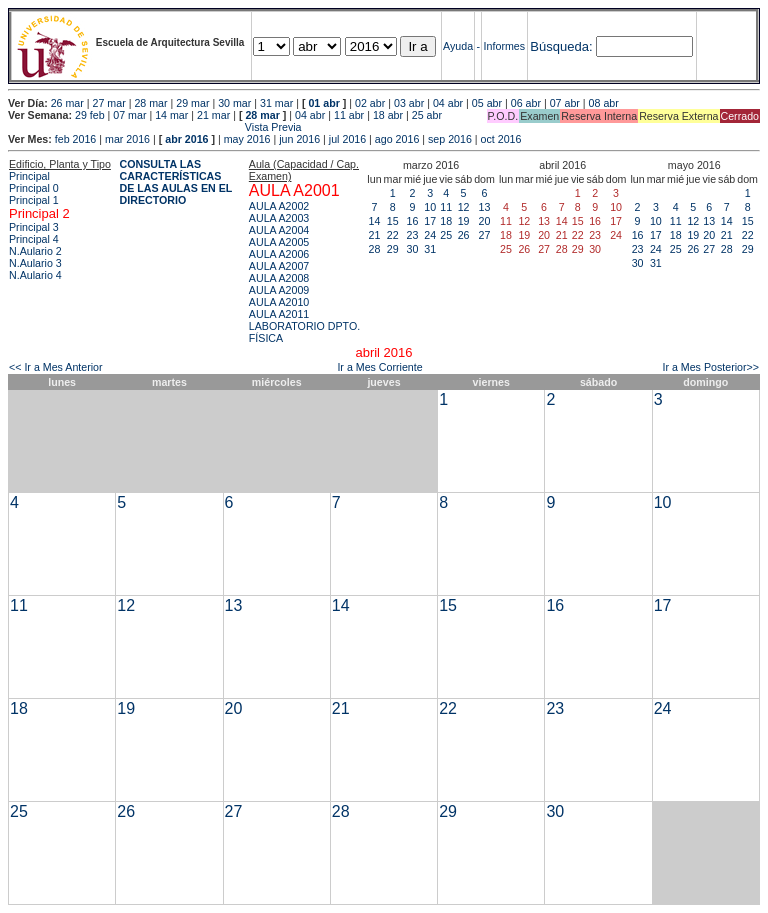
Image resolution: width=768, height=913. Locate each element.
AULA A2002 (279, 206)
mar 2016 (127, 139)
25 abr (427, 115)
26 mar (67, 103)
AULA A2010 (279, 302)
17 (430, 221)
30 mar (234, 103)
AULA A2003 (279, 218)
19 (464, 221)
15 (393, 221)
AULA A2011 (279, 314)
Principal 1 (34, 200)
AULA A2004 (279, 230)
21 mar (213, 115)
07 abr (565, 103)
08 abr (604, 103)
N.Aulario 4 (35, 275)
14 (375, 221)
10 (430, 207)
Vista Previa (155, 127)
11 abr (349, 115)
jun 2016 (299, 139)
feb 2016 (75, 139)
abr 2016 (186, 139)
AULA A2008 (279, 278)
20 (485, 221)
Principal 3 (34, 227)
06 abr (526, 103)
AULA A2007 (279, 266)
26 (464, 235)
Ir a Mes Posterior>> (710, 367)
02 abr (370, 103)
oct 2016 (501, 139)
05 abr (487, 103)
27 (485, 235)
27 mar (109, 103)
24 (430, 235)
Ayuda (458, 46)
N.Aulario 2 (35, 251)
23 (413, 235)
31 (430, 249)
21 (375, 235)
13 (485, 207)
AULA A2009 (279, 290)
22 (393, 235)
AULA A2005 (279, 242)
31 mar (276, 103)
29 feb (90, 115)
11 (446, 207)
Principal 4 (34, 239)
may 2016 (247, 139)
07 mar (129, 115)
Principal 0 (34, 188)
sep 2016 (450, 139)
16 (413, 221)
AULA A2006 (279, 254)
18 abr (388, 115)
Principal (29, 176)
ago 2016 (397, 139)
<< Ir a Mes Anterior (56, 367)
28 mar (150, 103)
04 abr (448, 103)
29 (393, 249)
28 (375, 249)
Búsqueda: (561, 46)
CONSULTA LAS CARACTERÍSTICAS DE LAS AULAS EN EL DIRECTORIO (176, 182)
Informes (504, 46)
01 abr (323, 103)
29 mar (192, 103)
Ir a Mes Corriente (379, 367)
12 (464, 207)
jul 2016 (347, 139)
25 (446, 235)
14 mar (171, 115)
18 (446, 221)
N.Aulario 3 (35, 263)
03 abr (409, 103)
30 (413, 249)
